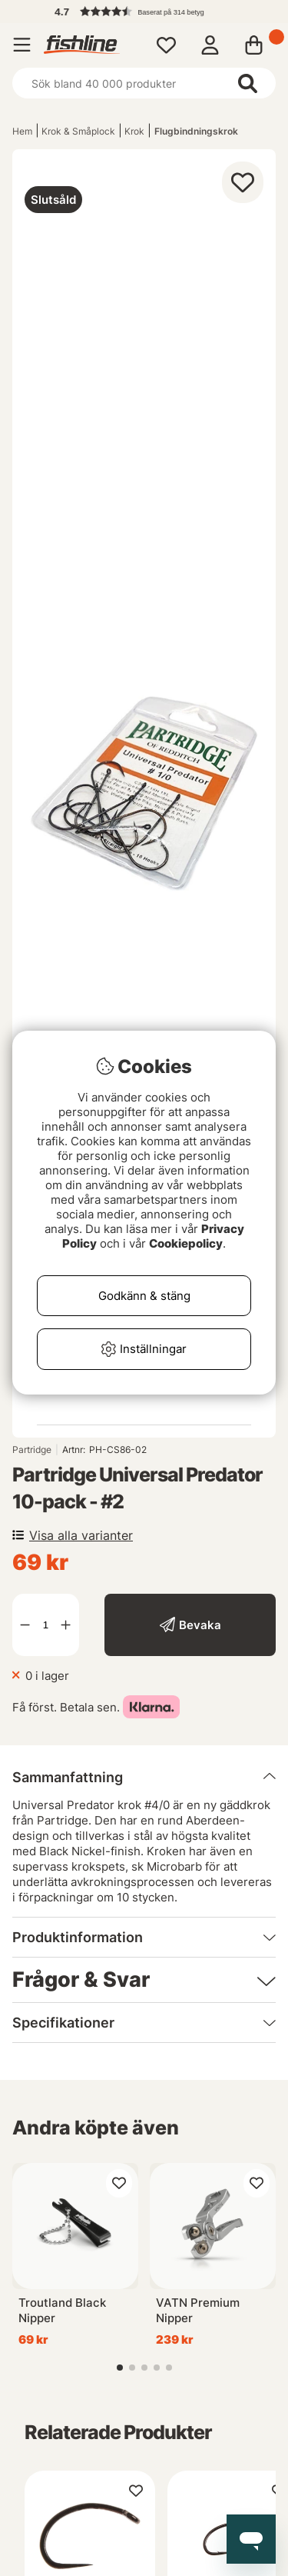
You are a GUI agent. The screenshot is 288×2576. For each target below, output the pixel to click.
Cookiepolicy (186, 1243)
